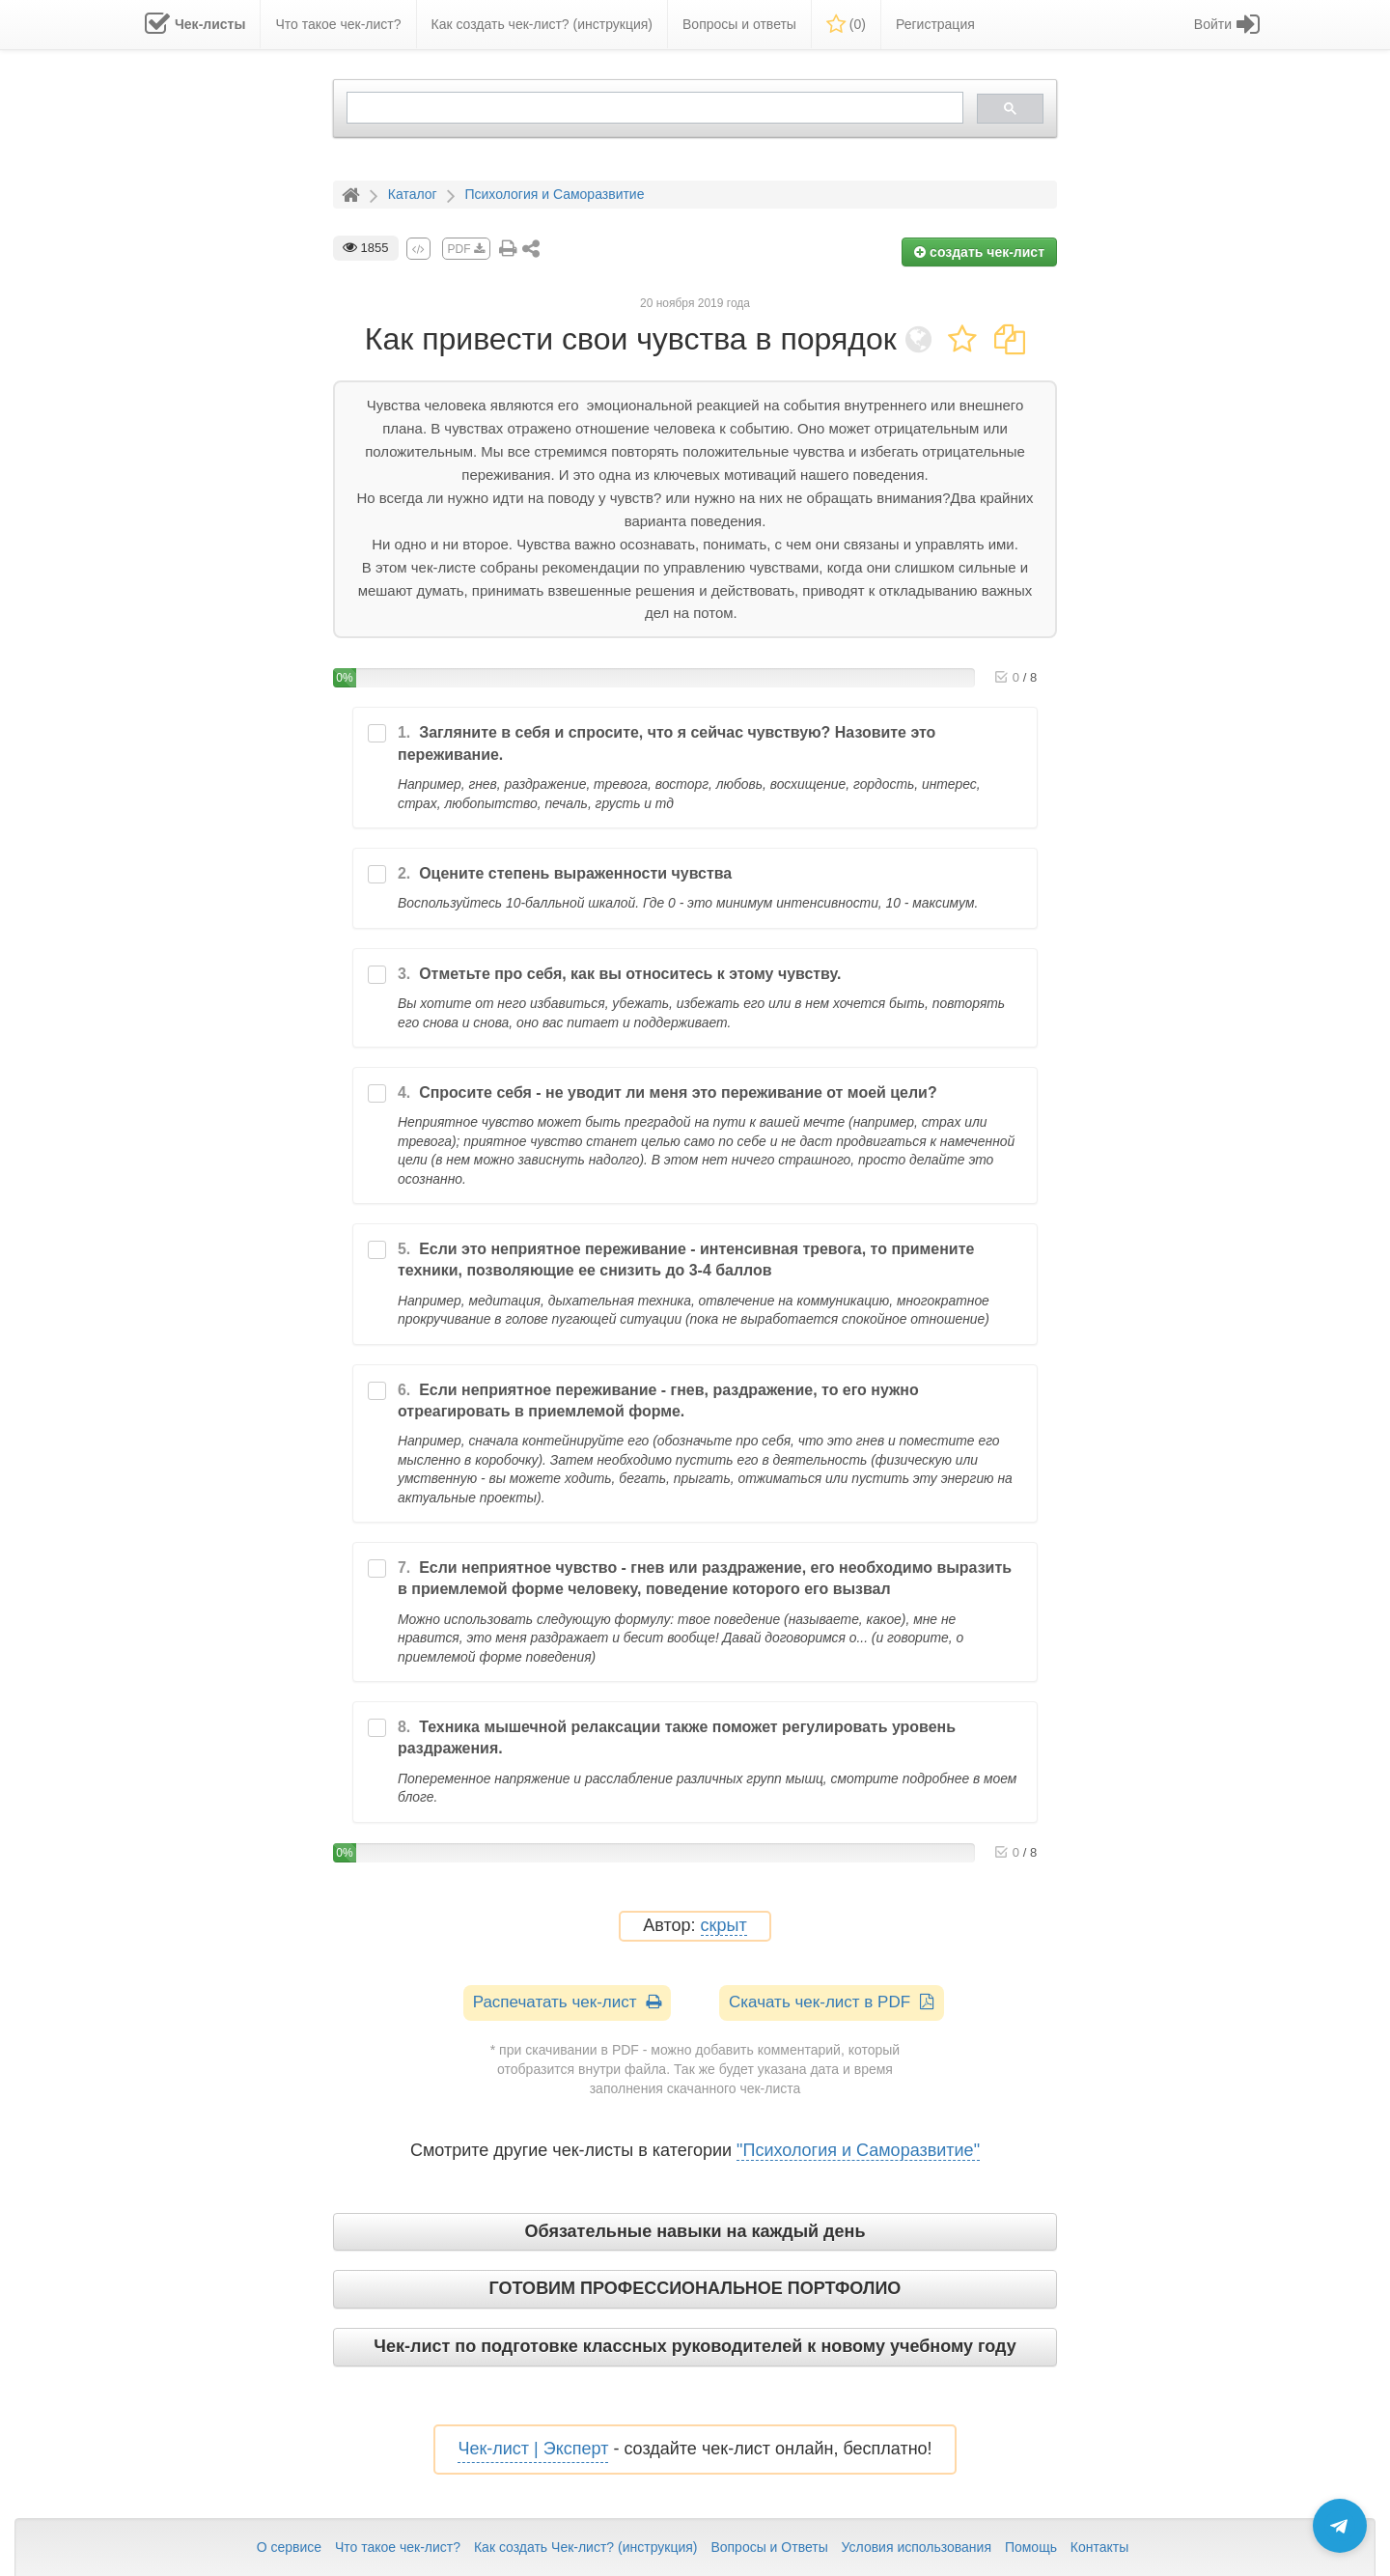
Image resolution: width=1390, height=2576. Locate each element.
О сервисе (289, 2547)
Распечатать (567, 2002)
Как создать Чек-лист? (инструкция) (586, 2547)
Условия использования (916, 2547)
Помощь (1031, 2547)
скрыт (724, 1926)
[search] (653, 108)
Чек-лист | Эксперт (533, 2448)
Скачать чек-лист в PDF (831, 2002)
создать (979, 252)
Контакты (1099, 2547)
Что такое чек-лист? (397, 2547)
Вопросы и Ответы (768, 2547)
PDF (466, 249)
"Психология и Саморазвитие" (858, 2150)
